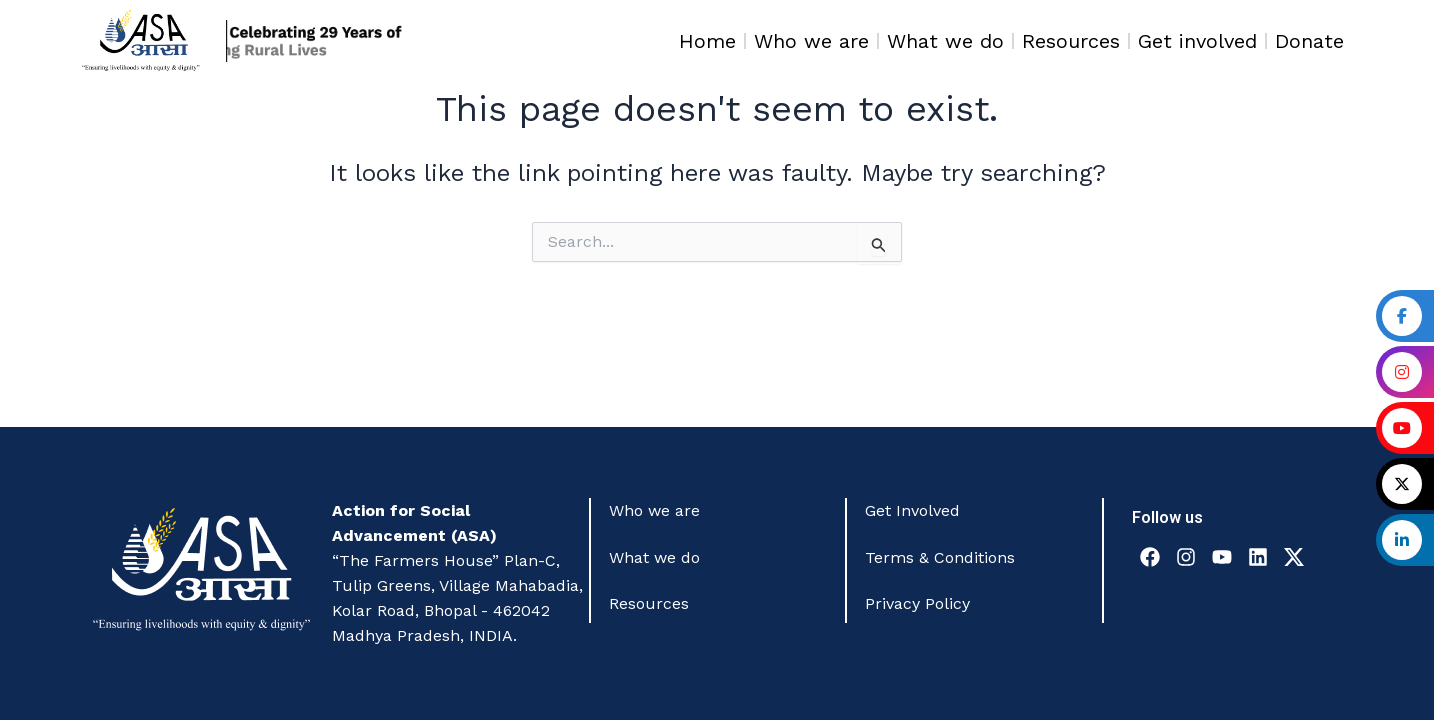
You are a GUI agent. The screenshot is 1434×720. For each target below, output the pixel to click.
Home (707, 41)
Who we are (811, 41)
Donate (1309, 41)
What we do (945, 41)
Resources (1071, 41)
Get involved (1197, 41)
